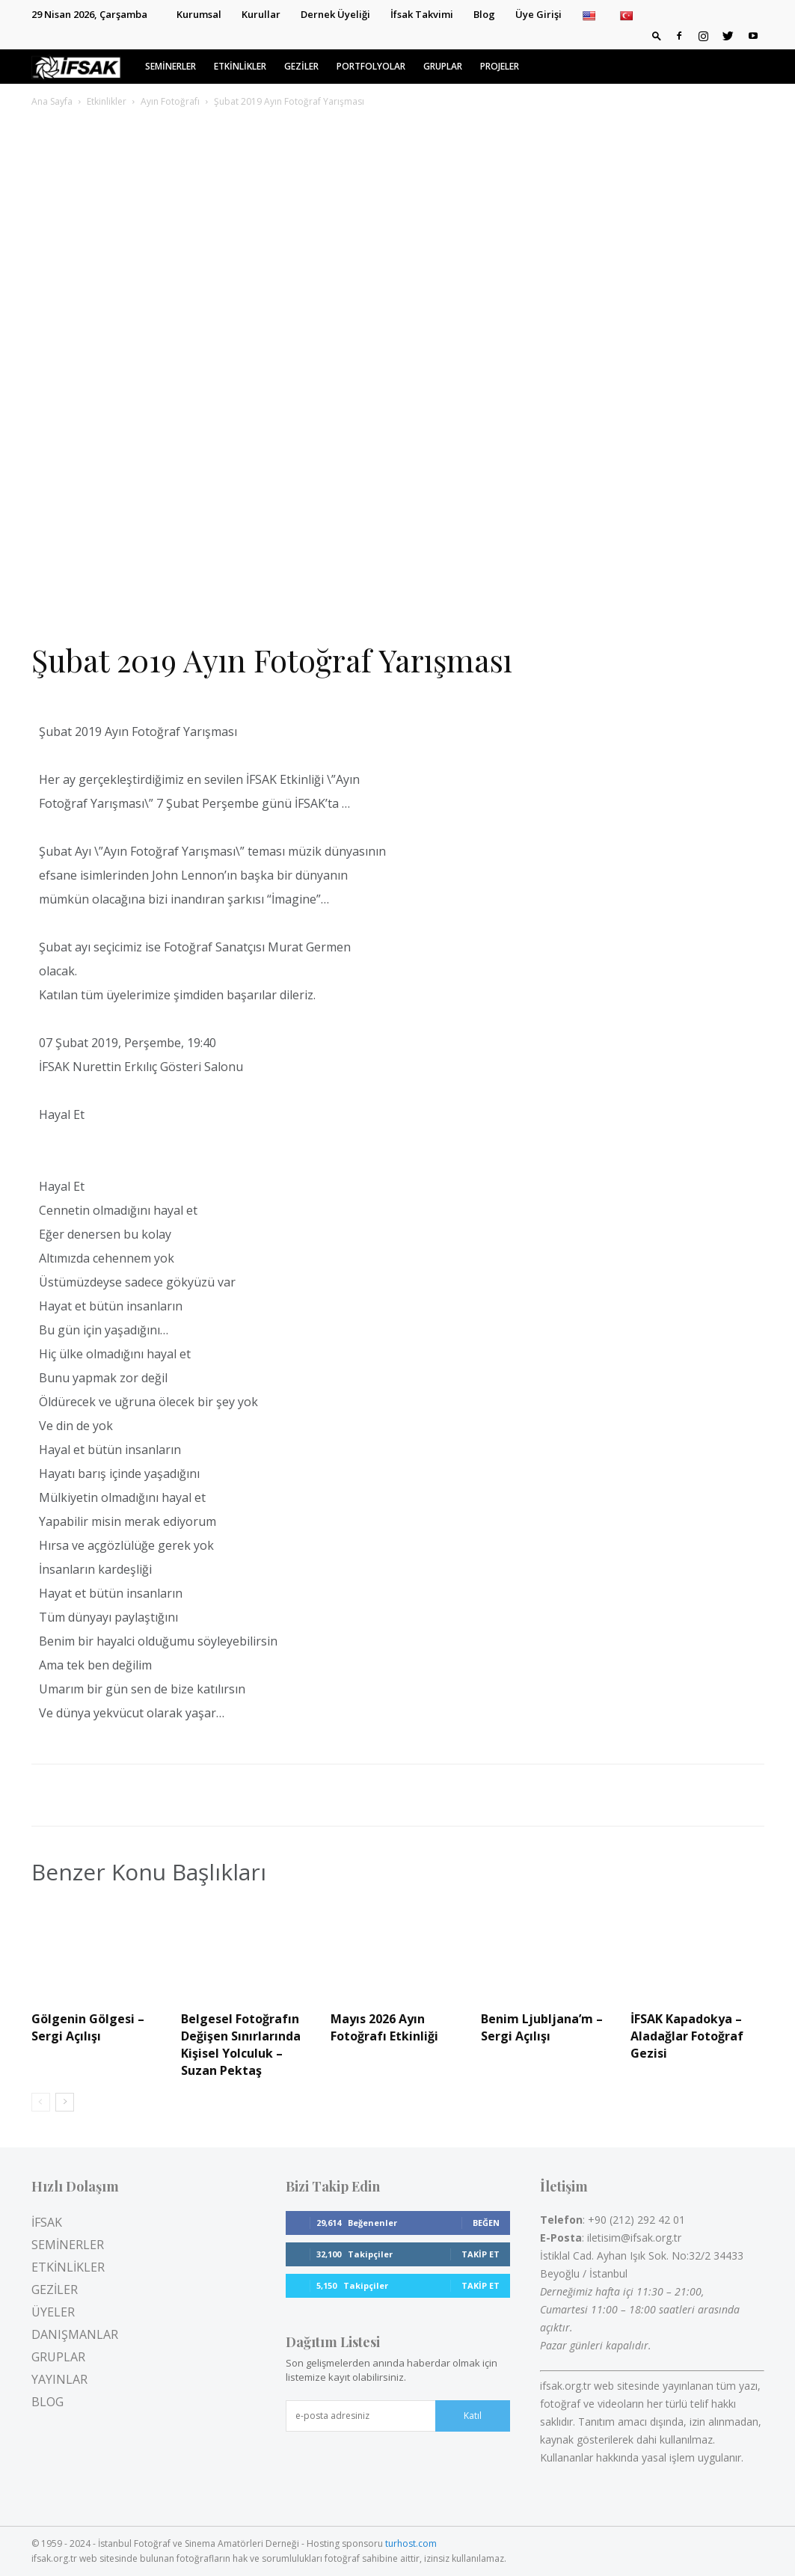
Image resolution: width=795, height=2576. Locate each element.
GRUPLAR (442, 66)
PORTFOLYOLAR (371, 66)
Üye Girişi (538, 14)
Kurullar (261, 14)
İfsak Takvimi (421, 14)
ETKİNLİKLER (240, 66)
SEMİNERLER (170, 66)
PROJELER (499, 66)
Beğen (486, 2222)
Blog (484, 14)
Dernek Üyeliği (335, 14)
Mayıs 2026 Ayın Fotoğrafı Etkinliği (384, 2027)
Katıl (473, 2415)
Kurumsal (199, 14)
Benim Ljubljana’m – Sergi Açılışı (542, 2027)
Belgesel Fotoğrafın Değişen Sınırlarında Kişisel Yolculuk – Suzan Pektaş (241, 2045)
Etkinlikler (106, 101)
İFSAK (46, 2222)
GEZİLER (301, 66)
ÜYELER (53, 2312)
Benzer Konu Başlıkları (148, 1872)
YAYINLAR (59, 2379)
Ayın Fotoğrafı (170, 101)
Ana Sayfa (52, 101)
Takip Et (480, 2254)
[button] (656, 35)
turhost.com (411, 2543)
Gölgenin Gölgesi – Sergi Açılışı (87, 2027)
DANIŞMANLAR (74, 2334)
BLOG (47, 2401)
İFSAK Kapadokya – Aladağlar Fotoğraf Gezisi (686, 2036)
